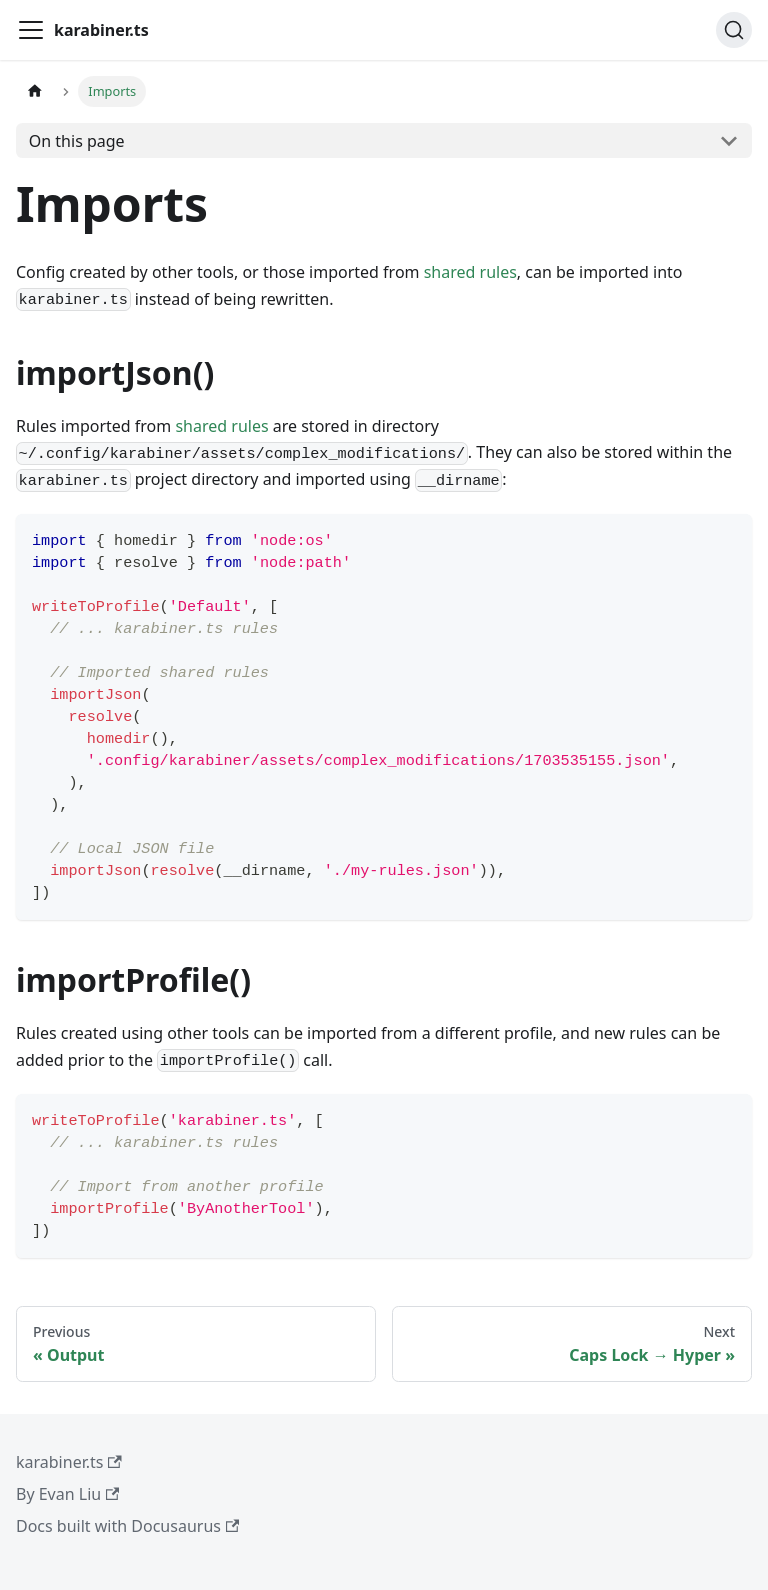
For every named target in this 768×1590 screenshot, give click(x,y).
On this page (77, 141)
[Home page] (35, 91)
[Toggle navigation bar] (31, 30)
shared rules (470, 272)
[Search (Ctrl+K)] (734, 30)
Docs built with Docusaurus (127, 1526)
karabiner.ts (69, 1462)
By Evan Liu (67, 1494)
